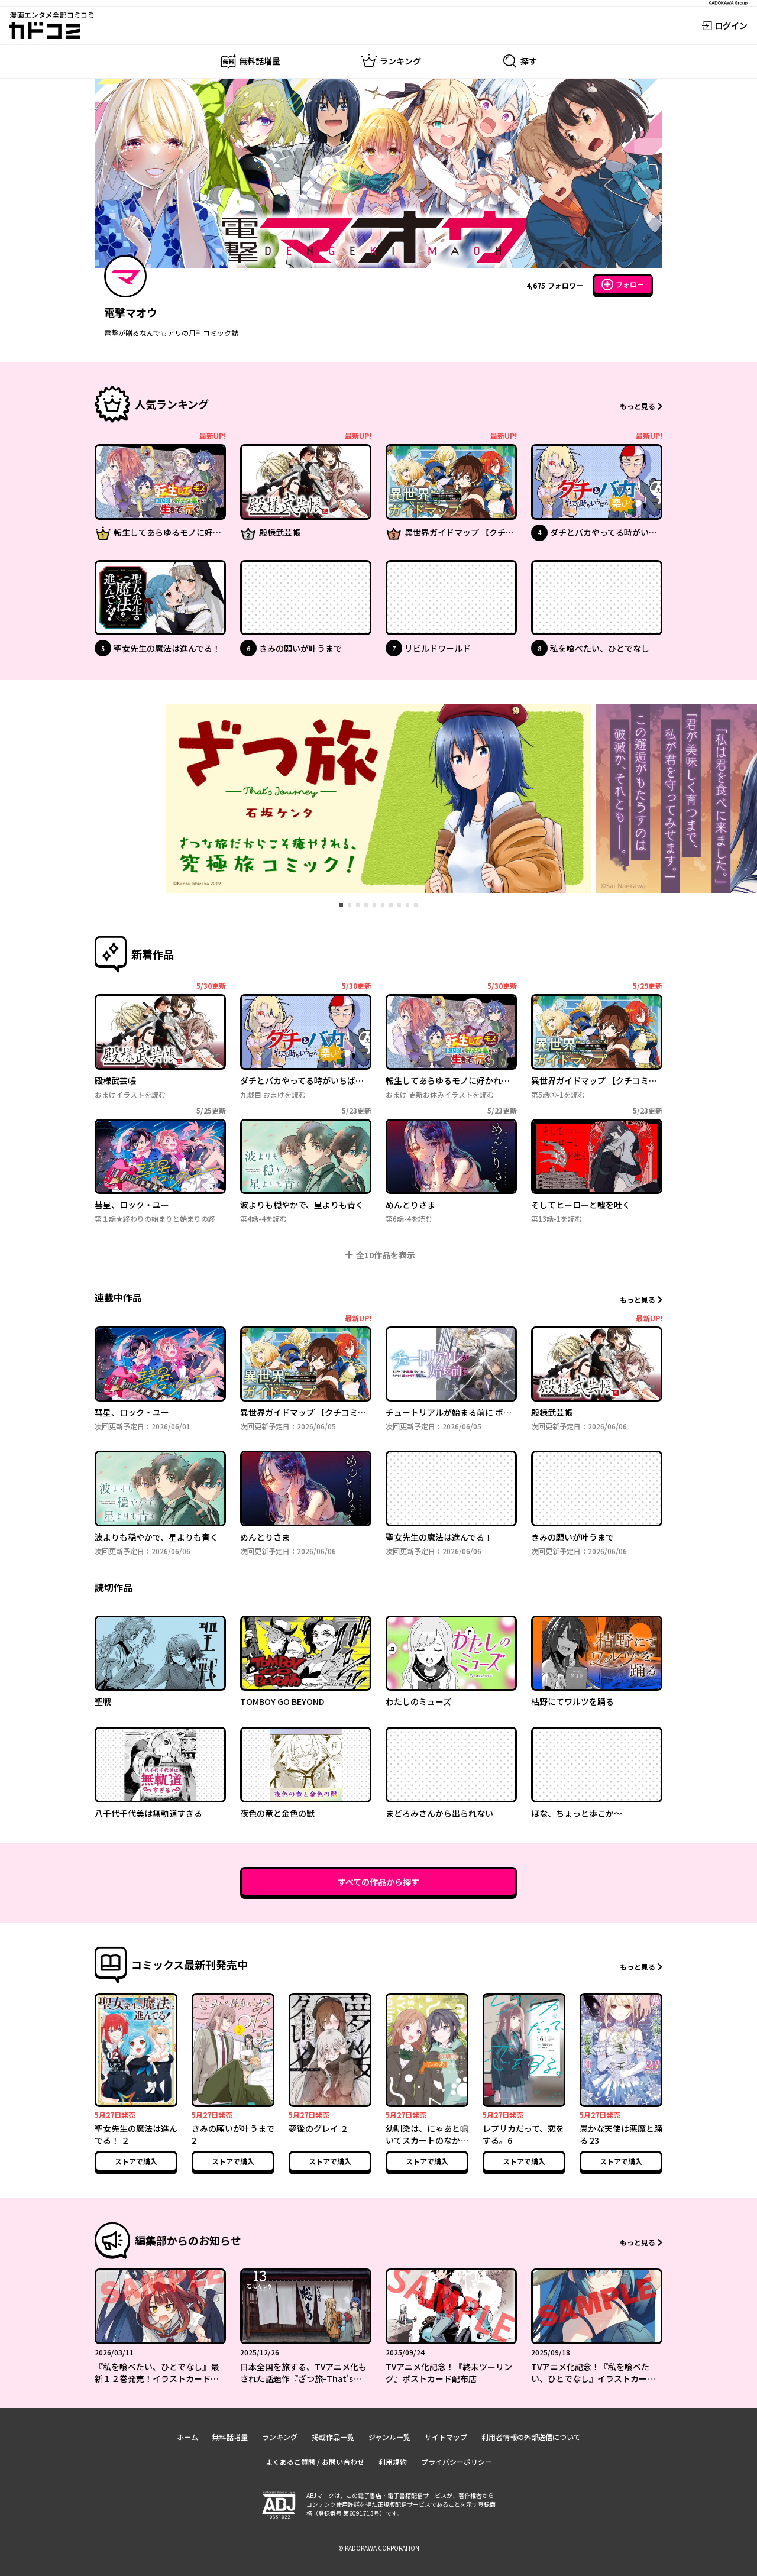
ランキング (279, 2437)
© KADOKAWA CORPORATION (378, 2547)
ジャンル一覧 (389, 2437)
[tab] (341, 905)
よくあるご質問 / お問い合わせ (315, 2462)
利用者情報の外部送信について (531, 2437)
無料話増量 (230, 2437)
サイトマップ (446, 2437)
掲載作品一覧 (333, 2437)
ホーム (187, 2437)
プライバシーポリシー (456, 2462)
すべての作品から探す (378, 1882)
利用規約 (392, 2462)
